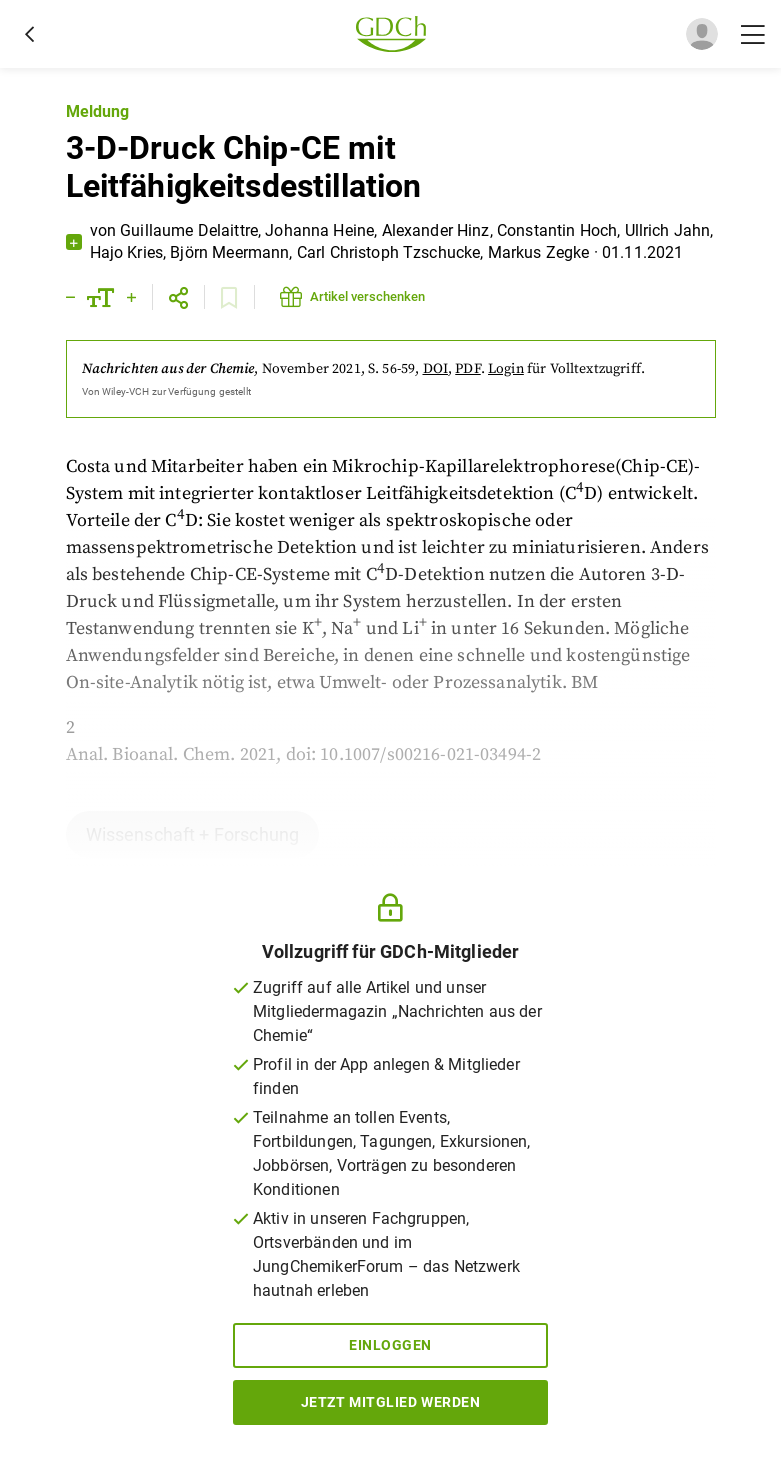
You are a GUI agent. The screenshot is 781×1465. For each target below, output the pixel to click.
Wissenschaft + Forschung (193, 834)
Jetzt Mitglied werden (391, 1402)
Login (506, 369)
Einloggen (390, 1345)
